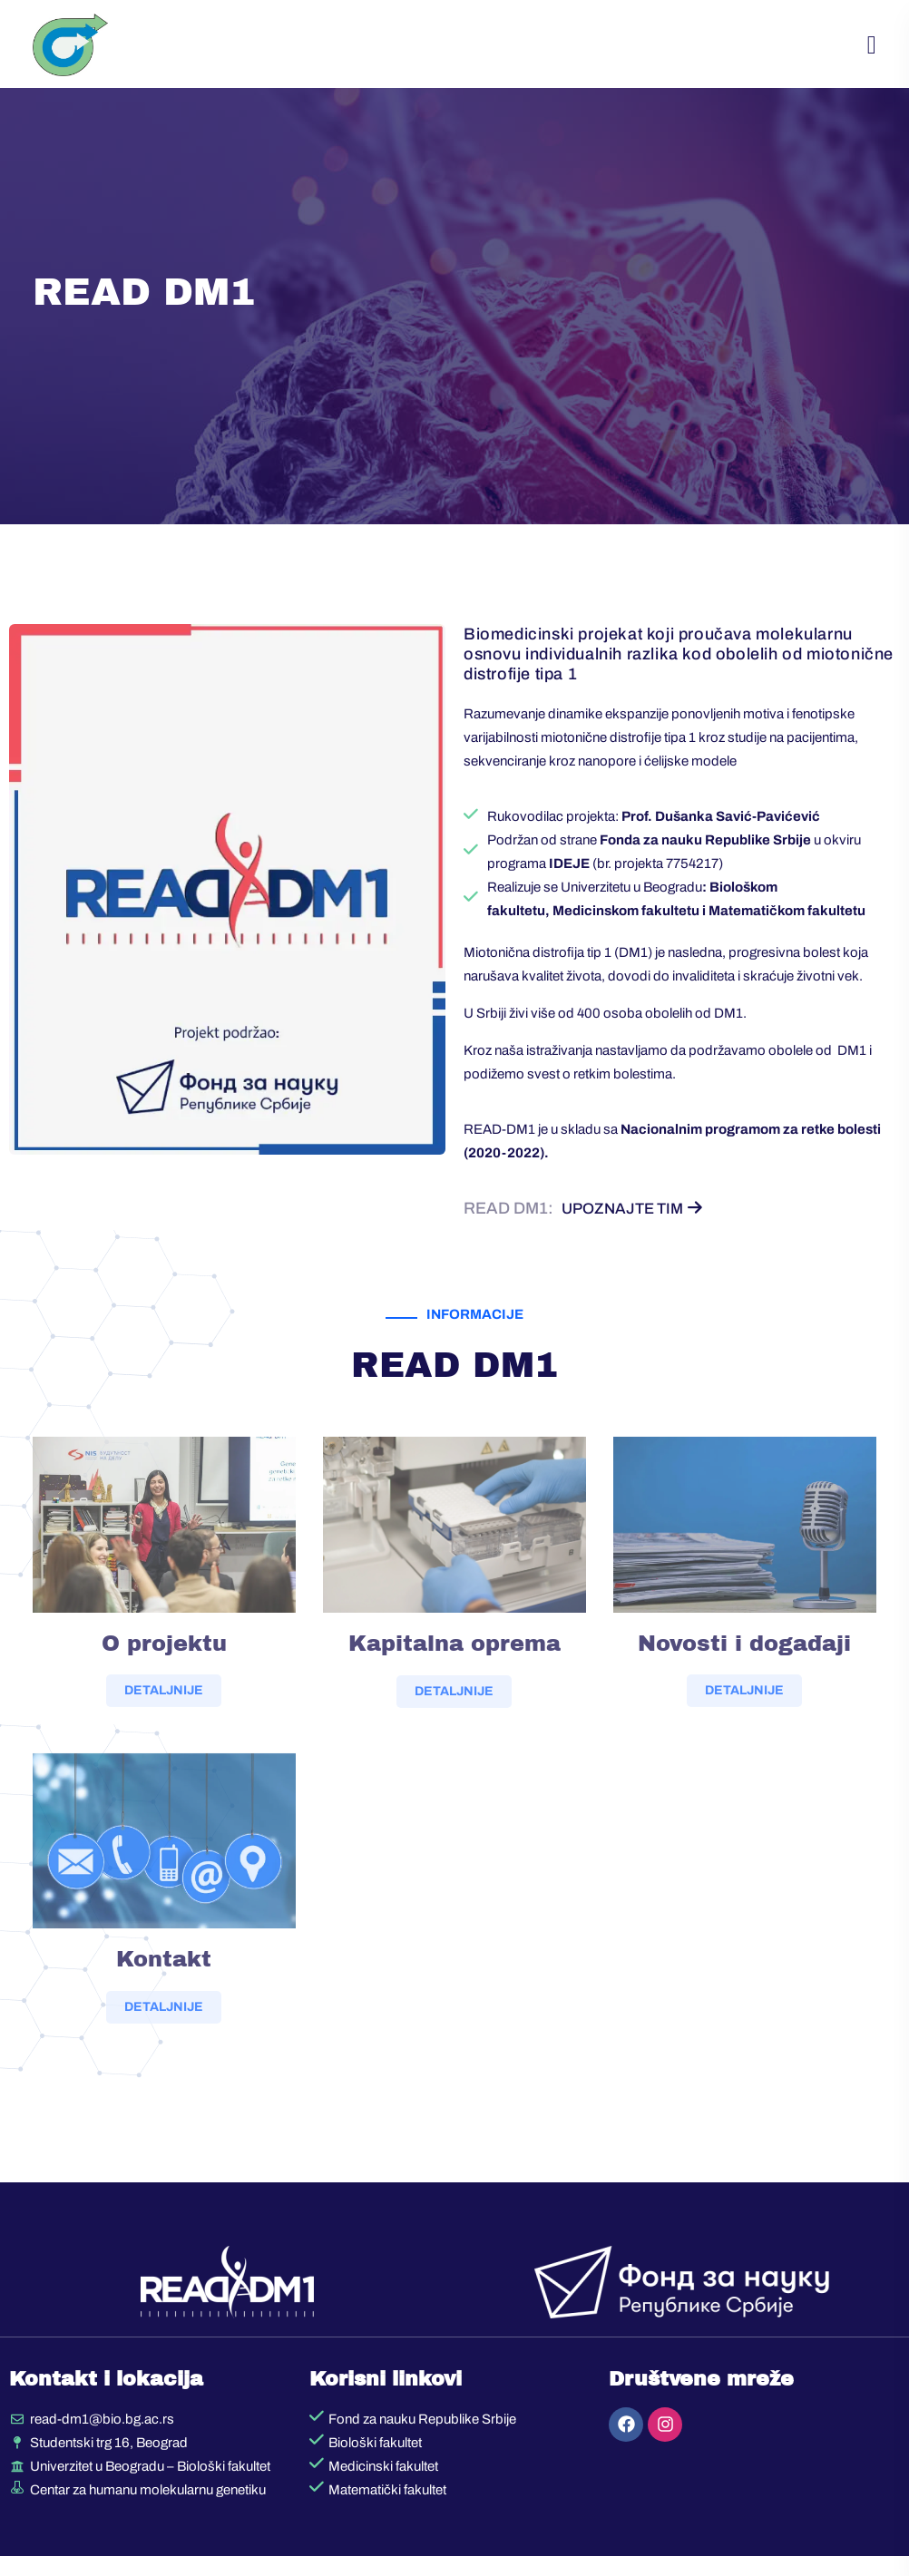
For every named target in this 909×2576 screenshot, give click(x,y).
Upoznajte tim (636, 1225)
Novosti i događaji (744, 1676)
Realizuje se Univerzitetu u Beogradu (594, 904)
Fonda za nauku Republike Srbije (705, 857)
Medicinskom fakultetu (625, 928)
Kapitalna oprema (454, 1677)
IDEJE (569, 880)
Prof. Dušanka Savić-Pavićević (720, 833)
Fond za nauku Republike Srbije (422, 2439)
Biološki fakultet (375, 2462)
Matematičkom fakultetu (787, 928)
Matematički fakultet (387, 2510)
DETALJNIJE (163, 1724)
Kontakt (163, 1992)
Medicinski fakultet (383, 2486)
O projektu (164, 1676)
